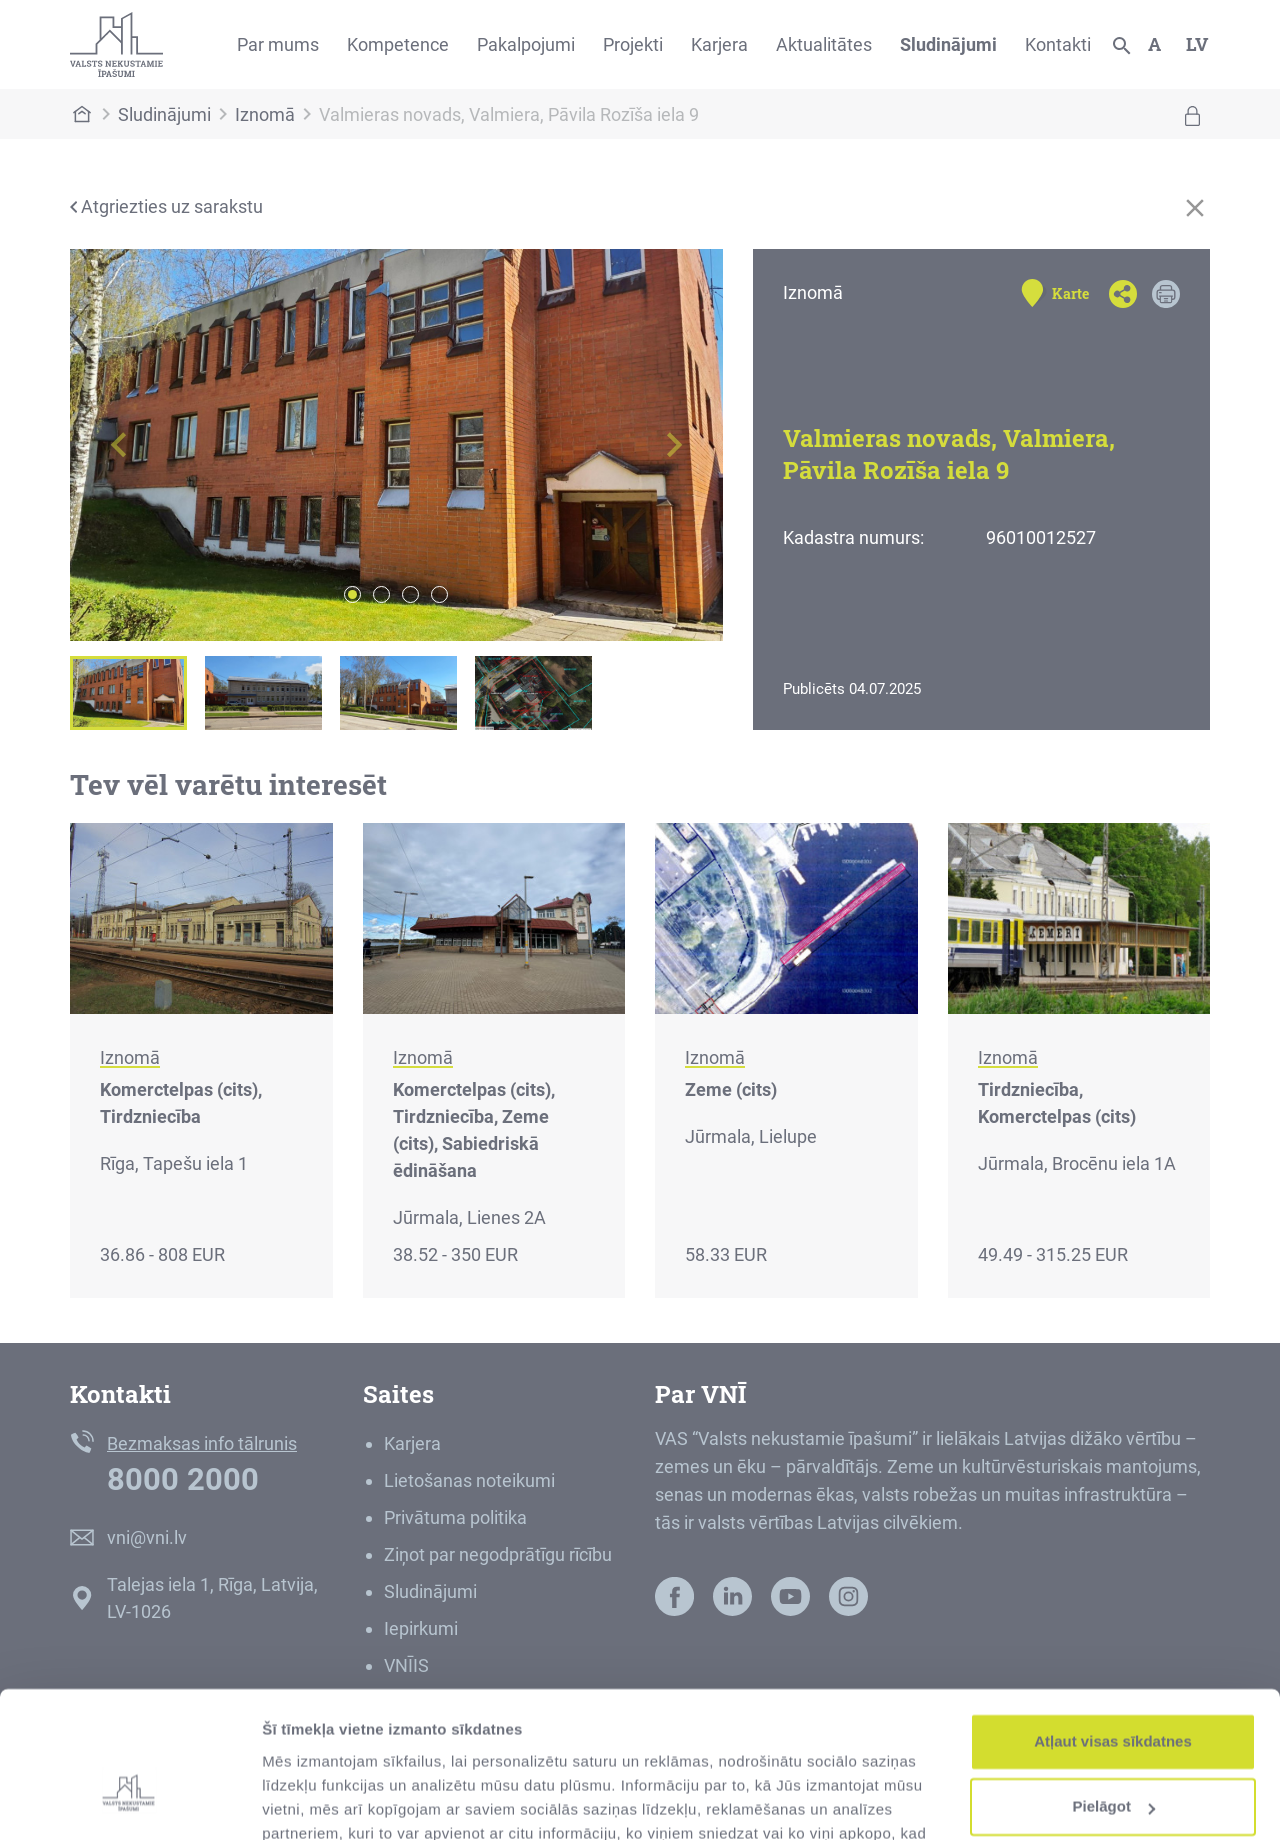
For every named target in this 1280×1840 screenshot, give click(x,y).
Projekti (633, 44)
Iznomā (265, 114)
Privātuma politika (455, 1517)
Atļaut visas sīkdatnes (1113, 1629)
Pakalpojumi (526, 44)
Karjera (719, 44)
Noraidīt (1113, 1760)
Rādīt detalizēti (315, 1800)
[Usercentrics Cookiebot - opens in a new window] (129, 1801)
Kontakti (1058, 44)
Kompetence (398, 44)
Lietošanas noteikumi (469, 1480)
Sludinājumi (948, 44)
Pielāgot (1114, 1694)
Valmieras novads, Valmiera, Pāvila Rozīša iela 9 (509, 114)
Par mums (278, 44)
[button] (119, 445)
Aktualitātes (824, 44)
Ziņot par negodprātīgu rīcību (498, 1554)
